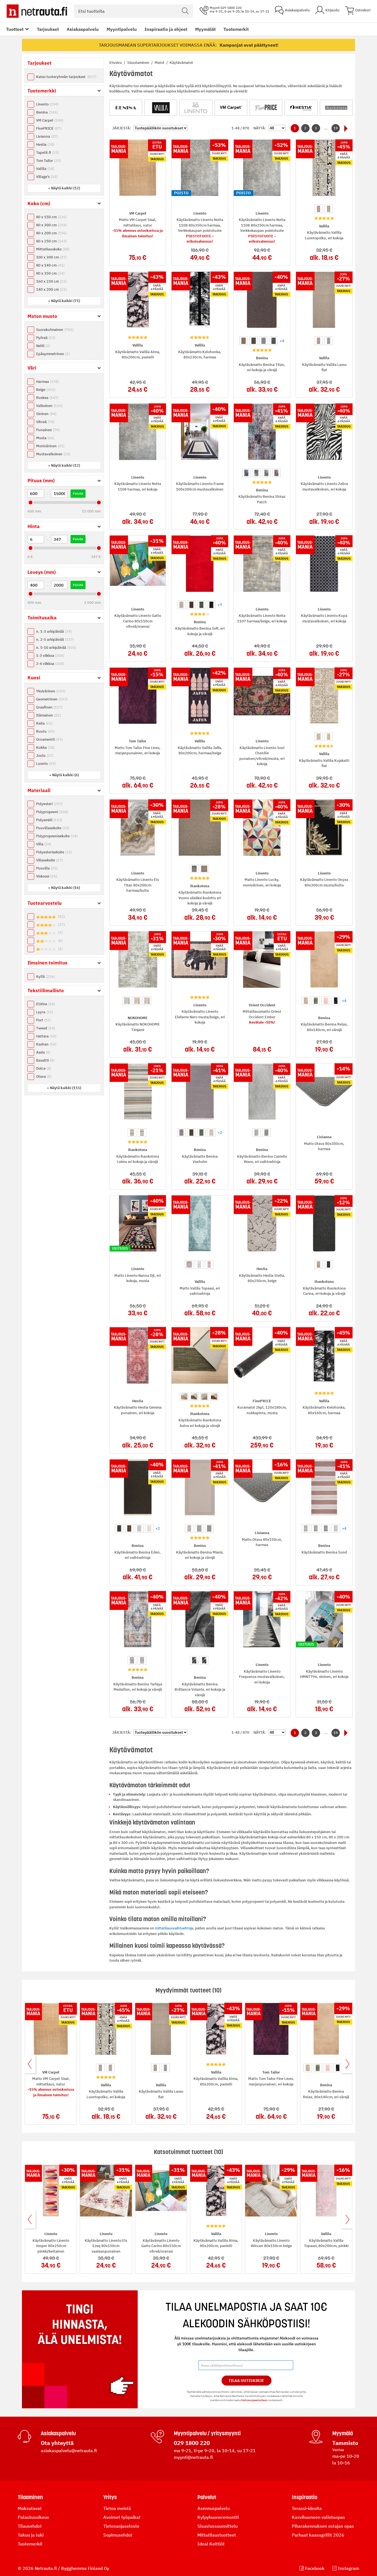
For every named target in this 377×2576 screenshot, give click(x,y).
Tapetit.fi (47, 152)
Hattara (46, 1036)
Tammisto (345, 2443)
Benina (47, 112)
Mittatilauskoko (52, 249)
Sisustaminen (138, 62)
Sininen (46, 413)
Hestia (45, 144)
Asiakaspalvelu (83, 29)
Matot (160, 62)
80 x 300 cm (51, 225)
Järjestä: (121, 128)
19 (335, 128)
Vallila (45, 168)
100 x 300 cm (51, 257)
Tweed (45, 1028)
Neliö (43, 345)
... (326, 128)
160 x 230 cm (51, 281)
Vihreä (45, 421)
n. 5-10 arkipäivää (56, 647)
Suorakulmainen (54, 329)
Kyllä (45, 976)
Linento (47, 104)
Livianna (47, 136)
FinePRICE (48, 128)
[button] (64, 188)
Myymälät (205, 29)
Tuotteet (15, 29)
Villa (43, 844)
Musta (45, 438)
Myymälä (342, 2433)
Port (43, 1020)
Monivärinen (50, 446)
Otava (43, 1076)
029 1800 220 (192, 2443)
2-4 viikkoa (50, 663)
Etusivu (116, 62)
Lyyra (44, 1012)
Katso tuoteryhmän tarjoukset (66, 76)
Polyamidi (49, 820)
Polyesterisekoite (54, 852)
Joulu (44, 755)
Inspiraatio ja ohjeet (166, 29)
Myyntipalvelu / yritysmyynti (207, 2433)
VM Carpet (49, 120)
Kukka (45, 747)
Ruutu (45, 731)
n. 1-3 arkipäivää (54, 631)
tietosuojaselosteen (254, 2400)
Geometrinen (51, 699)
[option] (318, 209)
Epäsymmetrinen (53, 353)
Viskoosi (46, 876)
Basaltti (45, 1060)
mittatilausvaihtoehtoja (174, 1928)
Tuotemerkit (236, 29)
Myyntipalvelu (122, 29)
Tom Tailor (48, 160)
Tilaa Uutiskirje (246, 2380)
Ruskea (47, 397)
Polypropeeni (52, 812)
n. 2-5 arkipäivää (55, 639)
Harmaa (47, 381)
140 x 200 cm (51, 289)
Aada (43, 1052)
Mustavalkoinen (53, 454)
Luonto (46, 763)
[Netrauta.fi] (37, 11)
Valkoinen (49, 405)
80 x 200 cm (51, 233)
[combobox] (133, 11)
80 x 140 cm (50, 265)
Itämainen (48, 715)
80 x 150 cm (51, 217)
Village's (46, 176)
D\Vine (45, 1004)
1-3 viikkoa (50, 655)
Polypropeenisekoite (56, 836)
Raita (44, 723)
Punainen (48, 430)
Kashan (46, 1044)
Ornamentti (49, 739)
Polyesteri (49, 803)
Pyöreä (45, 337)
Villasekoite (49, 860)
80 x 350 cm (50, 273)
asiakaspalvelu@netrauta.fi (69, 2450)
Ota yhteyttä (57, 2443)
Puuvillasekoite (52, 828)
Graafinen (49, 707)
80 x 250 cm (51, 241)
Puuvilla (46, 868)
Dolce (43, 1068)
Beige (45, 389)
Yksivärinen (50, 691)
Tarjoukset (48, 29)
